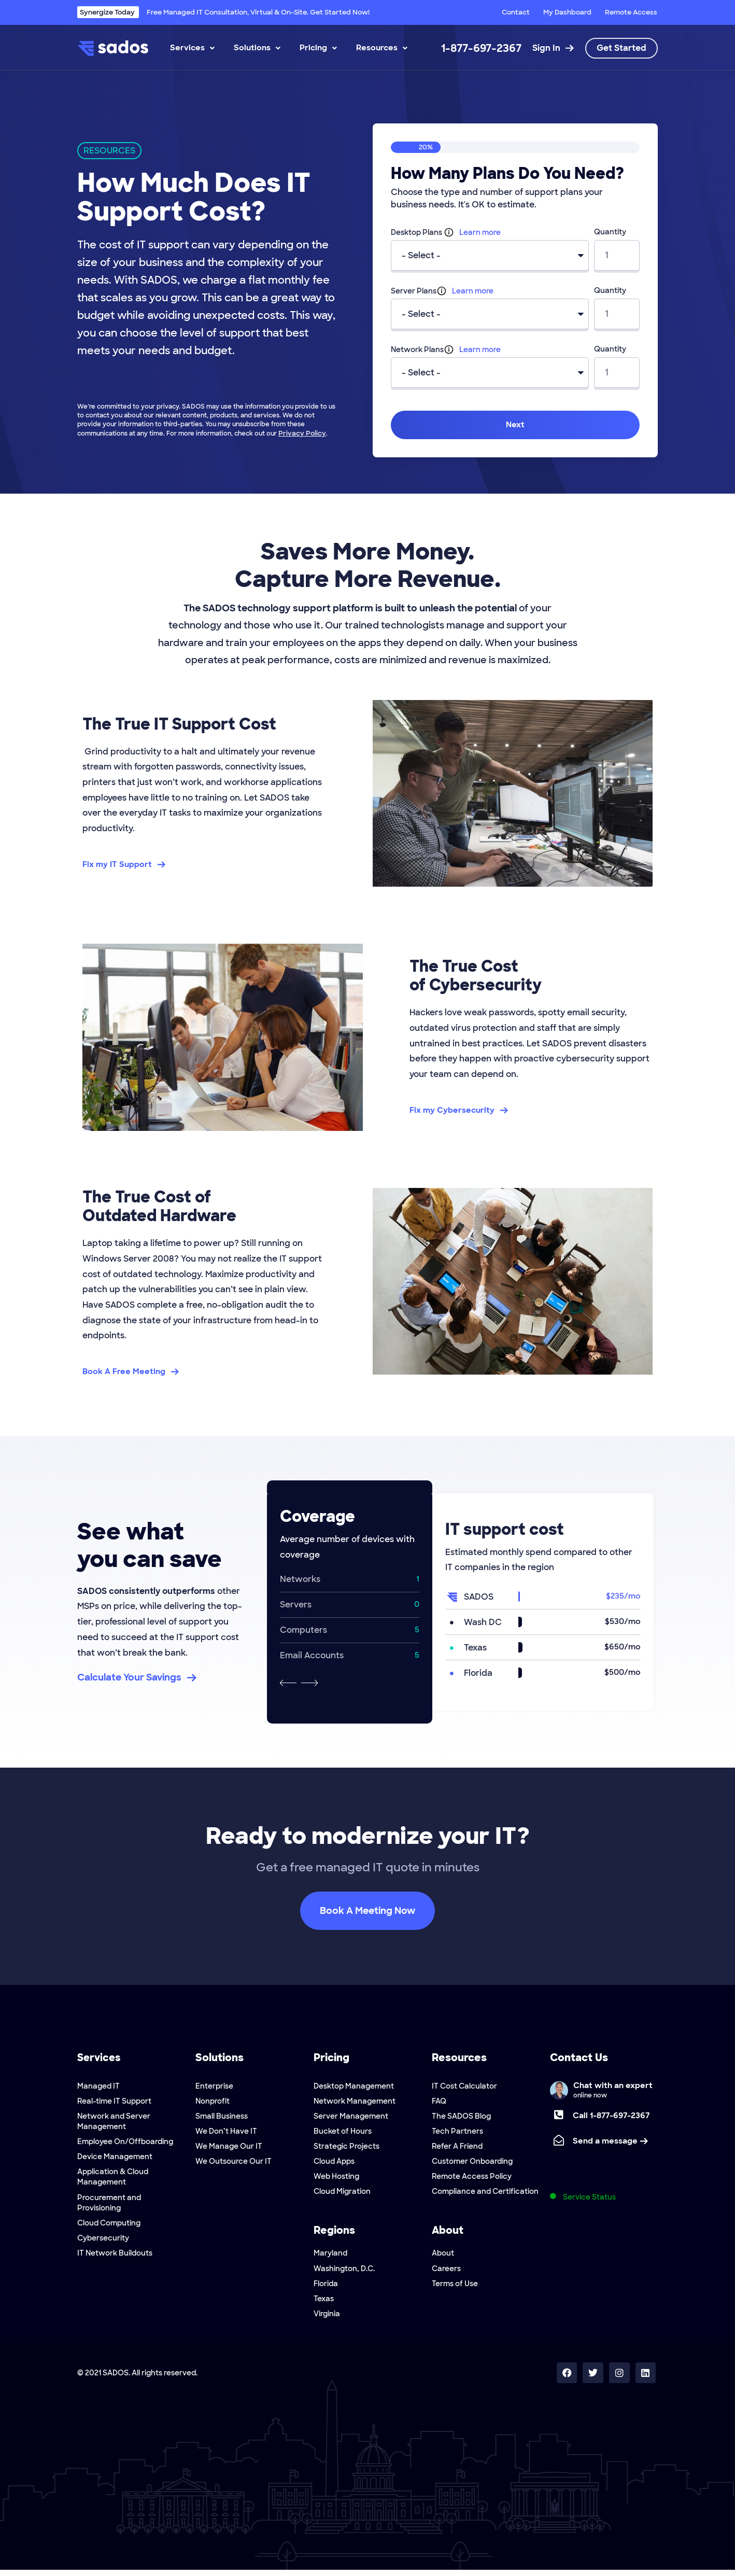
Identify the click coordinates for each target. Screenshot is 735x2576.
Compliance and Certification (485, 2195)
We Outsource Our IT (233, 2163)
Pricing (318, 48)
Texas (324, 2303)
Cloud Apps (334, 2163)
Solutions (257, 48)
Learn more (480, 232)
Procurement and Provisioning (109, 2205)
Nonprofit (212, 2101)
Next (515, 424)
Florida (326, 2288)
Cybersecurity (103, 2241)
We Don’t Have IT (226, 2132)
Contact (516, 12)
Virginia (327, 2319)
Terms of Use (455, 2288)
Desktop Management (354, 2086)
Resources (381, 48)
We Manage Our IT (228, 2148)
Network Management (354, 2101)
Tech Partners (457, 2132)
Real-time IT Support (114, 2101)
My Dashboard (567, 12)
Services (192, 48)
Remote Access (631, 12)
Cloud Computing (108, 2226)
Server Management (351, 2117)
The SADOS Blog (461, 2117)
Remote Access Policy (472, 2179)
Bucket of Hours (343, 2132)
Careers (446, 2272)
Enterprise (214, 2086)
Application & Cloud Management (112, 2179)
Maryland (330, 2257)
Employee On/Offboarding (125, 2143)
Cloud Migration (342, 2195)
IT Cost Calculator (464, 2086)
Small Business (221, 2117)
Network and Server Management (113, 2122)
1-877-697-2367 (481, 48)
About (443, 2257)
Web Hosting (336, 2179)
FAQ (439, 2101)
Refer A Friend (457, 2148)
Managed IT (98, 2086)
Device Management (114, 2158)
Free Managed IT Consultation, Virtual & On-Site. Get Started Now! (223, 12)
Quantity (610, 231)
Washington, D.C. (344, 2272)
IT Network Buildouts (114, 2257)
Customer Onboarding (472, 2163)
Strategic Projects (346, 2148)
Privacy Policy (299, 433)
